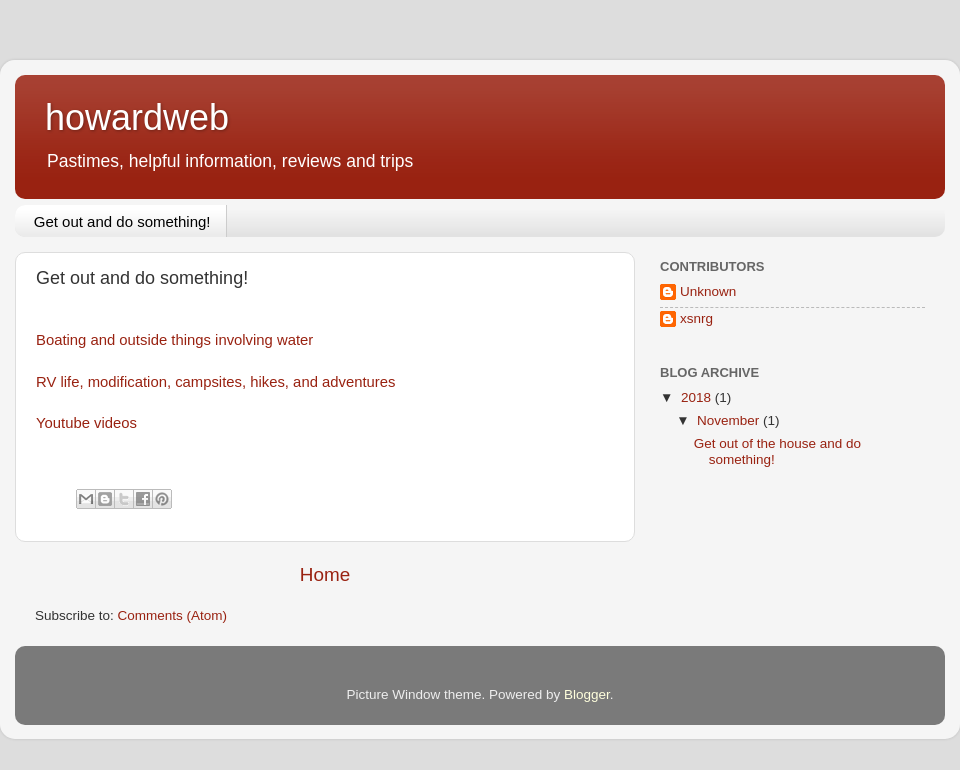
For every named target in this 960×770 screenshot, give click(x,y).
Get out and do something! (122, 221)
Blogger (587, 694)
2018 (698, 397)
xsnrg (696, 318)
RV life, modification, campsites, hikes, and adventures (215, 382)
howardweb (137, 117)
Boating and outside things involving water (174, 340)
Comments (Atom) (173, 615)
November (730, 420)
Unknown (708, 291)
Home (325, 574)
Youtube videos (86, 423)
